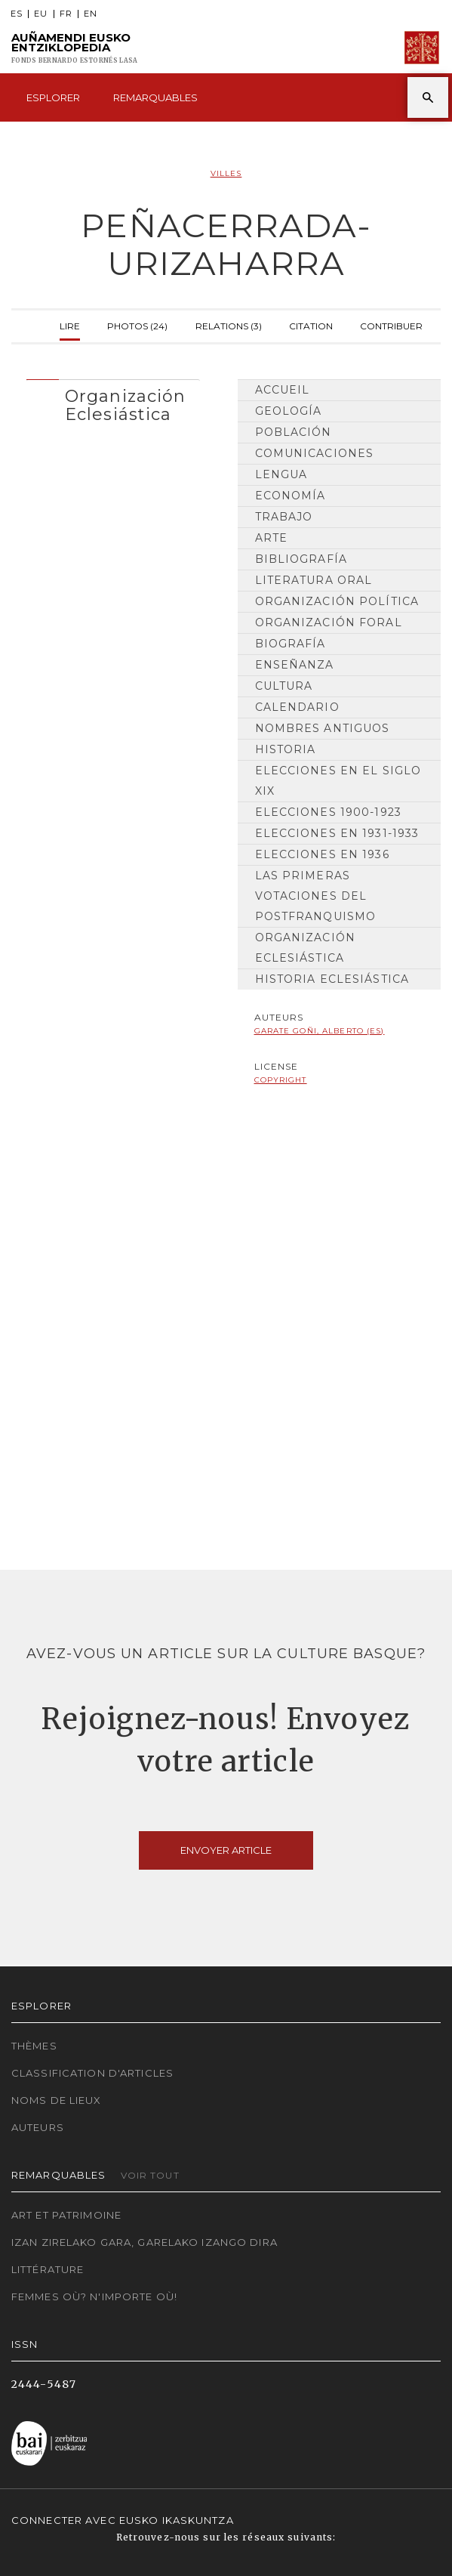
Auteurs (37, 2127)
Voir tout (150, 2175)
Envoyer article (226, 1850)
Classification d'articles (92, 2073)
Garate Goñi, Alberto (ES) (319, 1031)
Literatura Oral (314, 580)
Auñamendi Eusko (74, 48)
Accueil (282, 390)
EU (41, 14)
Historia (285, 749)
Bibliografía (301, 559)
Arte (271, 538)
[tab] (113, 401)
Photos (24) (137, 324)
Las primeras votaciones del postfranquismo (316, 896)
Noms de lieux (56, 2100)
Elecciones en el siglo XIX (338, 781)
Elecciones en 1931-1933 (337, 833)
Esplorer (53, 97)
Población (293, 432)
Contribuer (391, 324)
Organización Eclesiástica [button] (125, 405)
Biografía (290, 643)
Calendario (297, 707)
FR (66, 14)
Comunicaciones (314, 453)
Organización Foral (328, 622)
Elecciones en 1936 (322, 854)
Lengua (281, 474)
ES (17, 14)
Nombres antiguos (322, 728)
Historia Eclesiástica (332, 979)
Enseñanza (294, 665)
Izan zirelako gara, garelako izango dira (144, 2242)
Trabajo (284, 517)
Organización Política (337, 601)
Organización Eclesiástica (305, 948)
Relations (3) (228, 324)
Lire (70, 324)
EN (90, 14)
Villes (226, 173)
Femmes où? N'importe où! (94, 2296)
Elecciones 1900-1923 (328, 812)
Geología (288, 411)
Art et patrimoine (66, 2215)
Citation (311, 324)
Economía (290, 495)
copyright (280, 1080)
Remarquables (155, 97)
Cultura (284, 686)
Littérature (47, 2269)
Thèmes (34, 2046)
